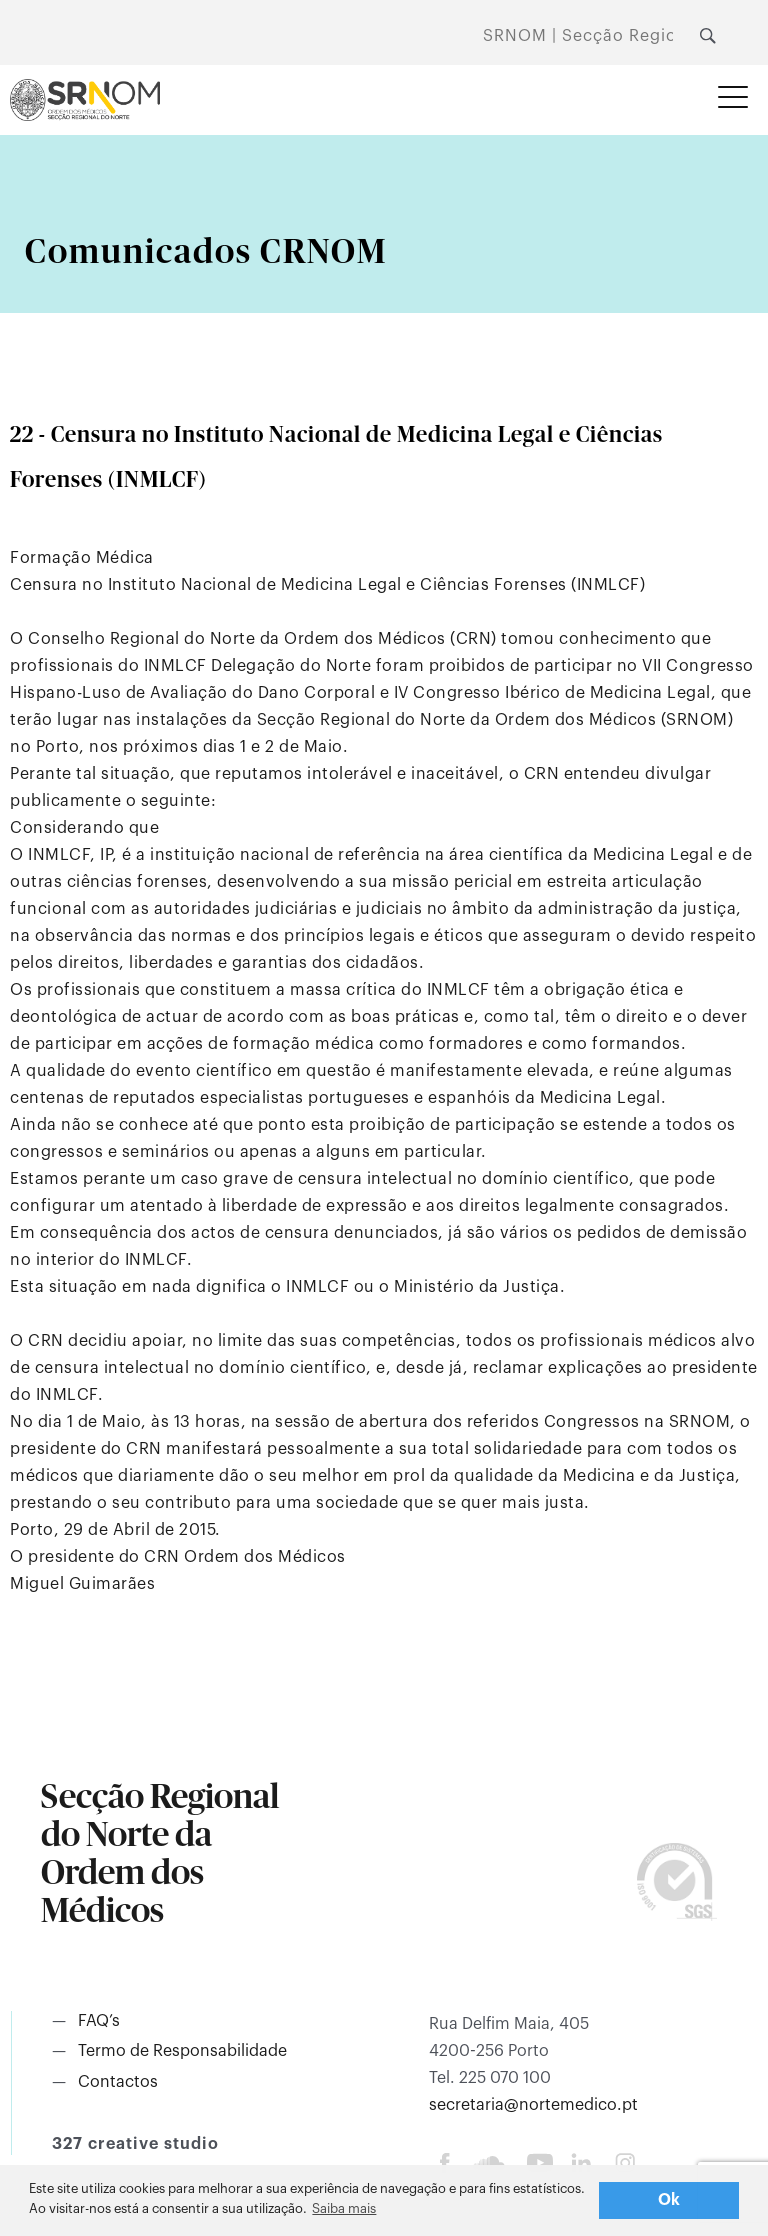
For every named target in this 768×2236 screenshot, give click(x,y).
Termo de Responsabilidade (182, 2051)
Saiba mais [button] (344, 2208)
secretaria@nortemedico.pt (533, 2105)
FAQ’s (99, 2021)
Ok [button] (669, 2200)
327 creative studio (135, 2144)
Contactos (118, 2082)
